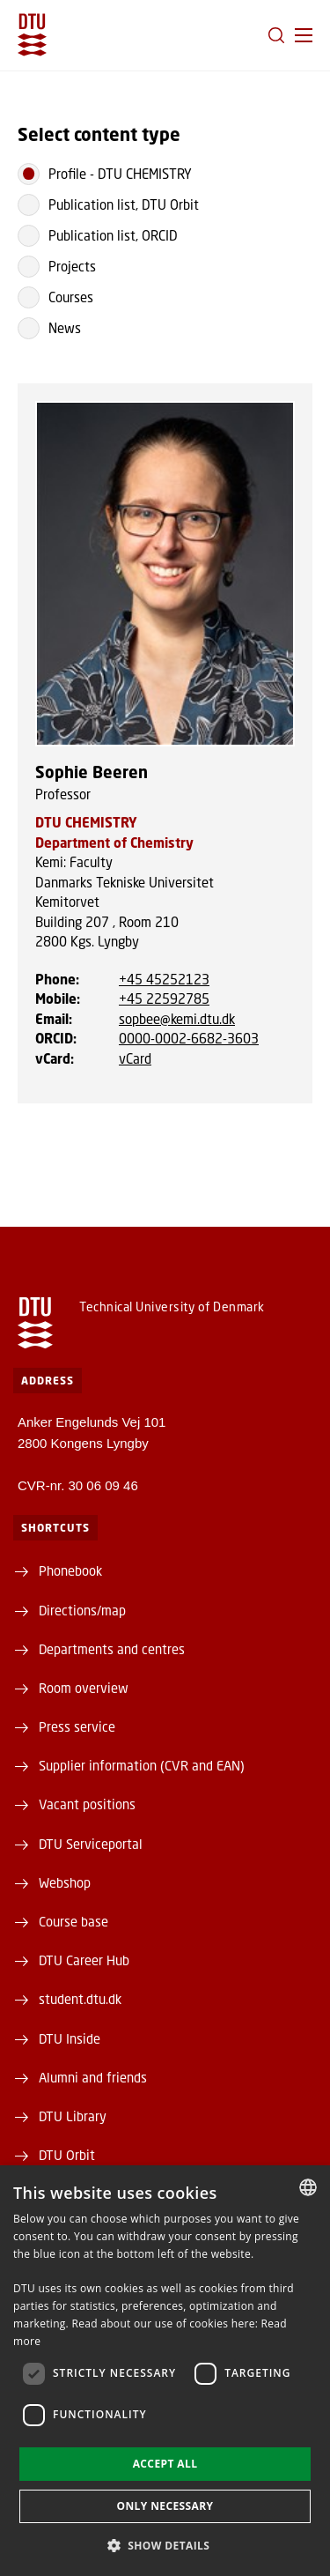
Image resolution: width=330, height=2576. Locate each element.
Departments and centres (112, 1649)
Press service (77, 1726)
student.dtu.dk (80, 1999)
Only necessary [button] (164, 2505)
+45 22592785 (164, 998)
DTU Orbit (67, 2155)
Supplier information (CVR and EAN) (142, 1765)
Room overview (83, 1688)
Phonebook (70, 1570)
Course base (73, 1921)
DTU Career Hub (84, 1960)
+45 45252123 (164, 979)
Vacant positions (87, 1804)
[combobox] (308, 2187)
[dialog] (165, 2370)
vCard (135, 1058)
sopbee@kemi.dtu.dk (177, 1019)
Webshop (65, 1882)
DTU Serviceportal (91, 1844)
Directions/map (82, 1610)
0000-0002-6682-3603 (189, 1038)
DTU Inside (69, 2038)
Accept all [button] (165, 2463)
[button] (303, 35)
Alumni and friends (93, 2077)
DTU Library (72, 2116)
